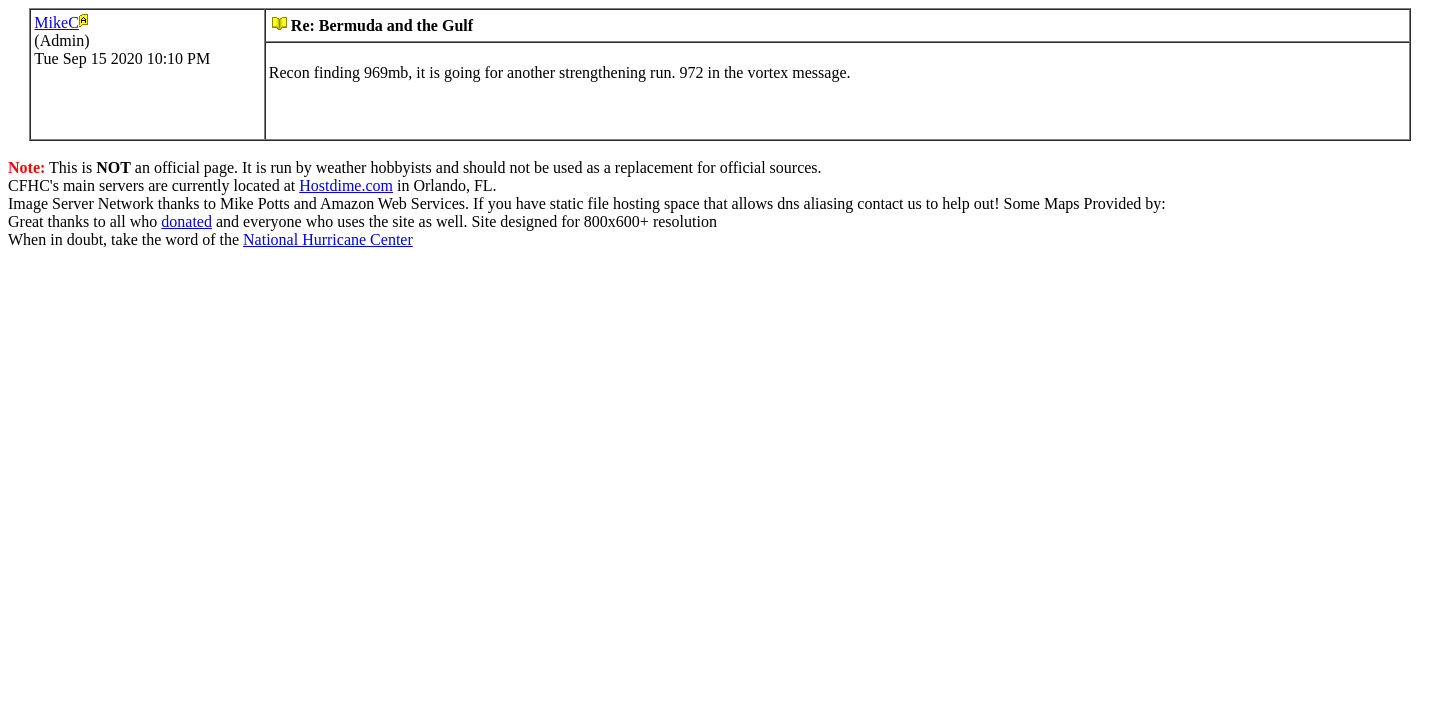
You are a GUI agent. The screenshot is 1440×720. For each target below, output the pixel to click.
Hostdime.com (346, 185)
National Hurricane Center (328, 239)
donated (186, 221)
